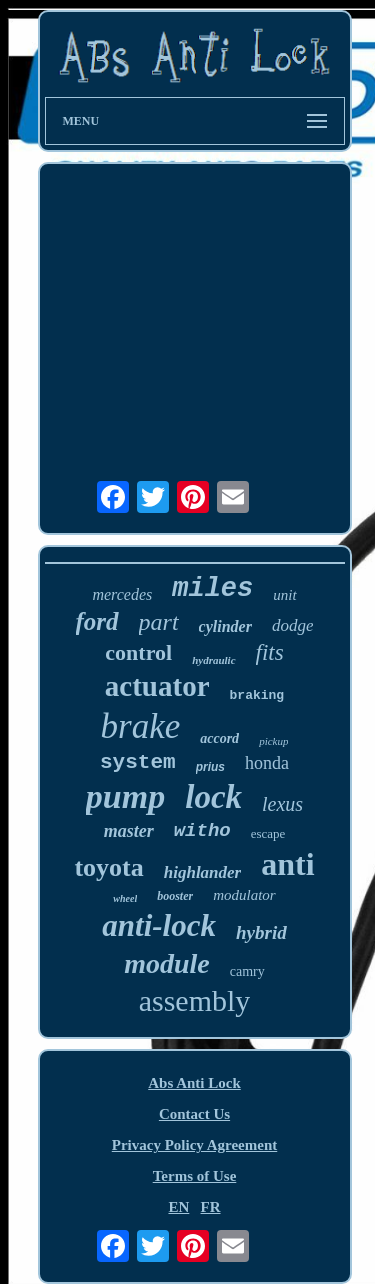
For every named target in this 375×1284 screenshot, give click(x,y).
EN (178, 1207)
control (138, 652)
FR (211, 1207)
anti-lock (159, 925)
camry (247, 971)
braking (257, 695)
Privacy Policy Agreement (195, 1145)
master (129, 831)
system (138, 762)
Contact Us (194, 1114)
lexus (282, 804)
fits (270, 652)
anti (287, 864)
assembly (195, 1000)
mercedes (122, 594)
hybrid (261, 932)
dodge (293, 625)
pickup (273, 741)
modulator (244, 895)
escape (268, 833)
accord (219, 738)
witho (202, 831)
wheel (125, 898)
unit (284, 595)
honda (267, 763)
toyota (108, 867)
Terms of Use (195, 1176)
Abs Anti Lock (194, 1083)
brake (141, 726)
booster (175, 896)
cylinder (225, 626)
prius (210, 767)
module (167, 963)
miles (212, 589)
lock (213, 797)
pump (125, 796)
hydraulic (213, 660)
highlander (202, 872)
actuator (157, 686)
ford (97, 621)
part (159, 622)
